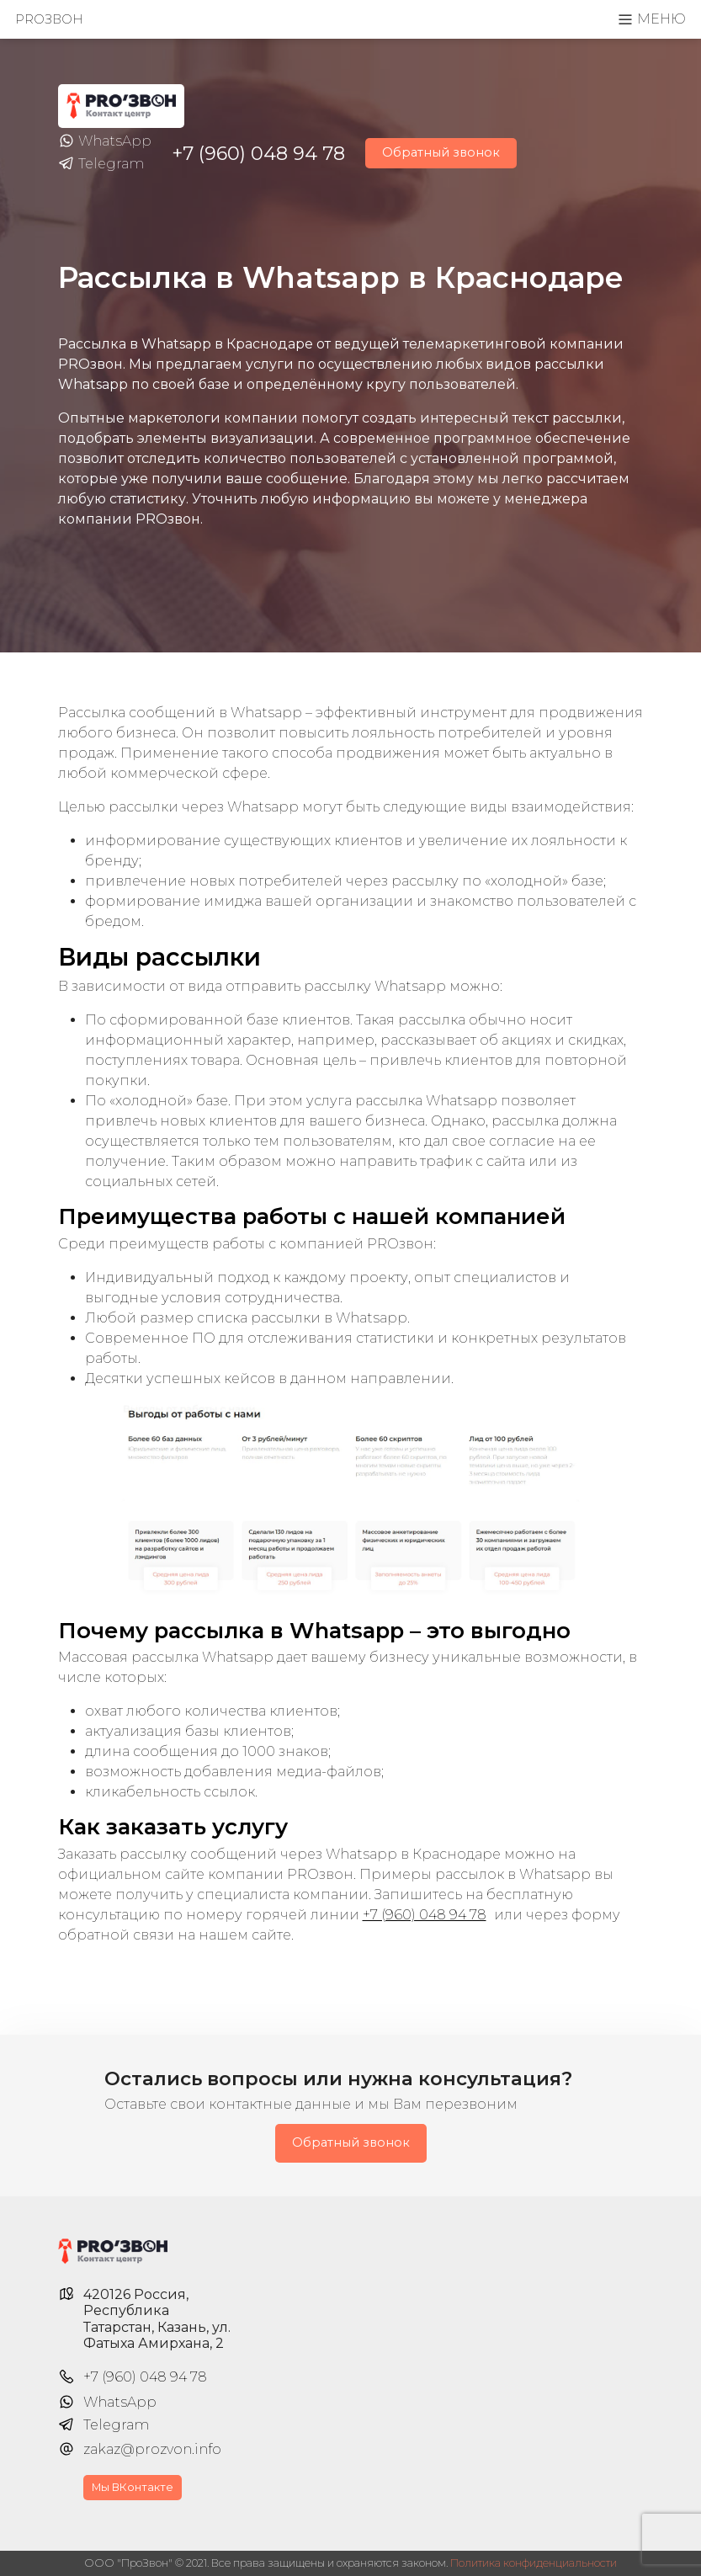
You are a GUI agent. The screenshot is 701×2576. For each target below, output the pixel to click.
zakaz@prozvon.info (152, 2449)
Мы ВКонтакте (132, 2487)
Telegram (101, 164)
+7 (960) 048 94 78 (258, 153)
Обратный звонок (441, 152)
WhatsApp (104, 141)
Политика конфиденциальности (533, 2563)
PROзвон (49, 19)
